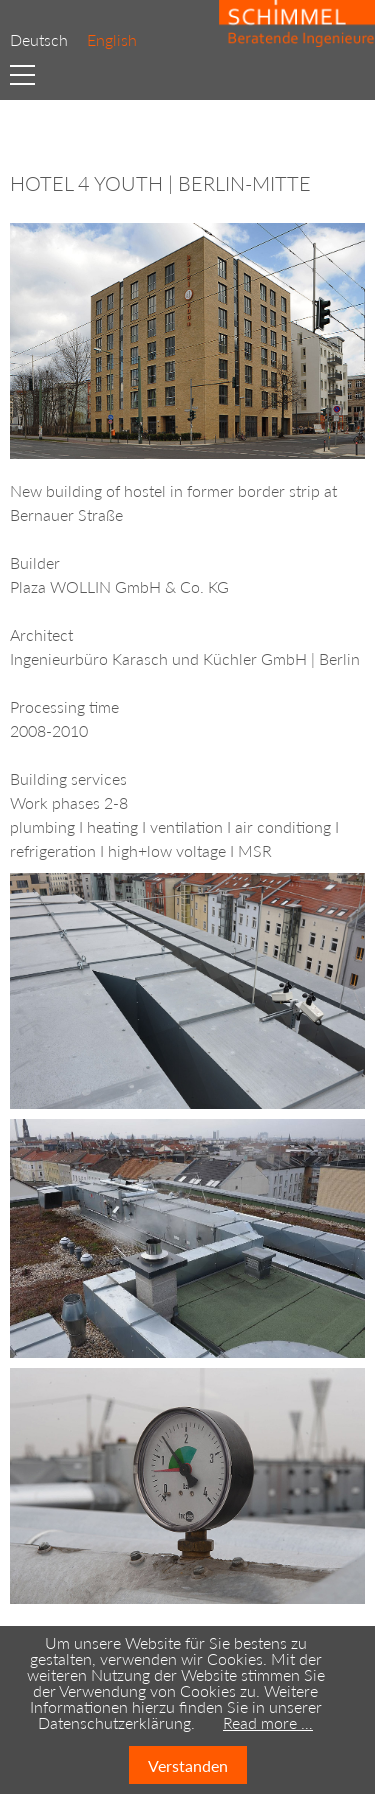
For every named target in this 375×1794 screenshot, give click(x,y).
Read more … (268, 1722)
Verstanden (188, 1765)
